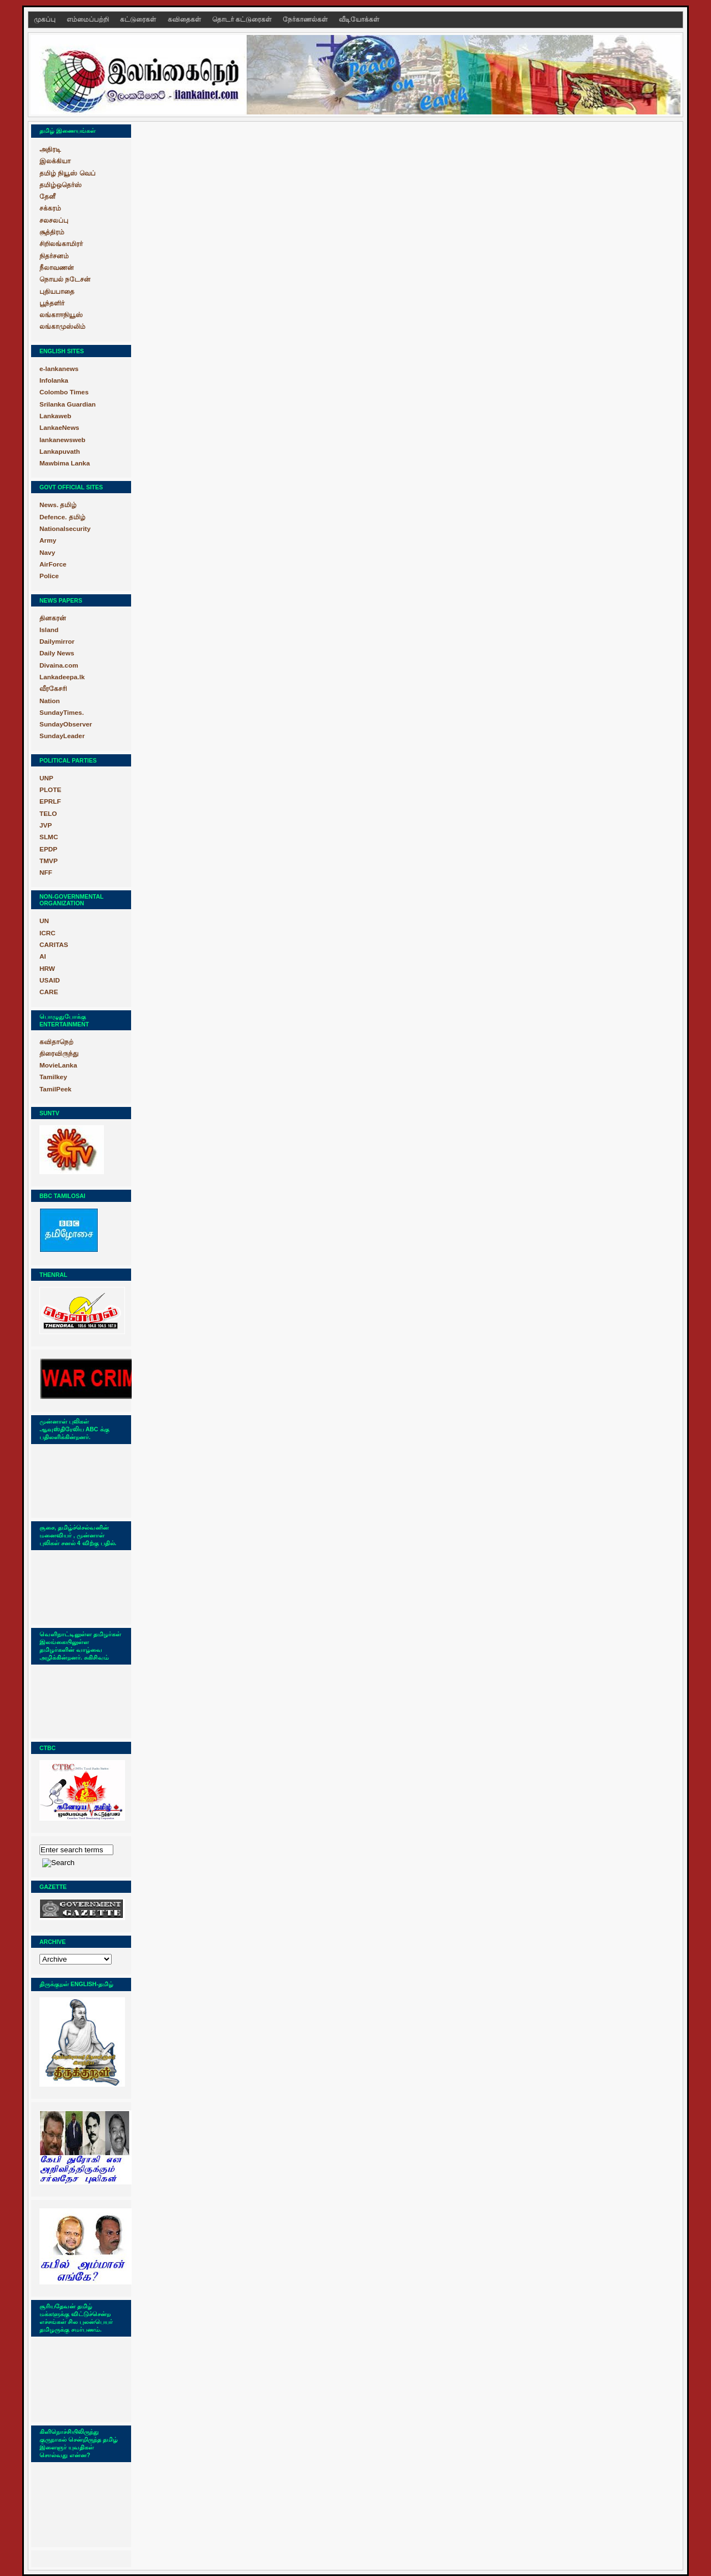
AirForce (53, 564)
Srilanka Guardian (67, 404)
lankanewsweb (62, 440)
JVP (45, 825)
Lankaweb (55, 416)
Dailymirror (56, 641)
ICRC (47, 933)
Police (49, 576)
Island (48, 630)
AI (42, 956)
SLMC (48, 837)
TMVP (48, 861)
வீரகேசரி (53, 689)
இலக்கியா (55, 161)
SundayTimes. (61, 712)
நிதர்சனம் (54, 256)
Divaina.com (58, 665)
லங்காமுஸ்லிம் (62, 326)
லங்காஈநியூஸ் (61, 315)
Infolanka (53, 380)
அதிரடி (50, 149)
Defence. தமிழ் (62, 517)
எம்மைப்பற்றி (89, 19)
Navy (47, 553)
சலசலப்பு (53, 220)
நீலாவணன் (56, 268)
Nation (49, 701)
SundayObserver (65, 724)
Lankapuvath (59, 451)
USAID (49, 980)
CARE (48, 992)
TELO (48, 814)
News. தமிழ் (58, 505)
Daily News (56, 653)
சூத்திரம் (51, 232)
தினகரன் (52, 618)
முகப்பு (45, 19)
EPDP (48, 849)
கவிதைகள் (185, 19)
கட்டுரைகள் (139, 19)
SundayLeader (62, 736)
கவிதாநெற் (56, 1042)
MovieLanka (58, 1065)
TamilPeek (55, 1089)
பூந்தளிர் (51, 303)
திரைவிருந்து (58, 1054)
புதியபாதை (56, 291)
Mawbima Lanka (64, 463)
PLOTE (50, 790)
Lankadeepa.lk (62, 677)
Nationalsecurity (65, 529)
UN (44, 921)
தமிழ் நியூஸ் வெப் (67, 173)
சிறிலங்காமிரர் (61, 244)
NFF (45, 872)
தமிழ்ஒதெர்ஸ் (60, 185)
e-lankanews (58, 369)
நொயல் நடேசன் (65, 279)
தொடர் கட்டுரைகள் (242, 19)
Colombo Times (64, 392)
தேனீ (47, 197)
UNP (46, 778)
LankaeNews (59, 428)
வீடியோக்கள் (359, 19)
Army (47, 540)
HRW (47, 969)
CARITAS (53, 945)
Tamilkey (53, 1077)
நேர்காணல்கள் (306, 19)
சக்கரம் (50, 208)
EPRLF (50, 801)
